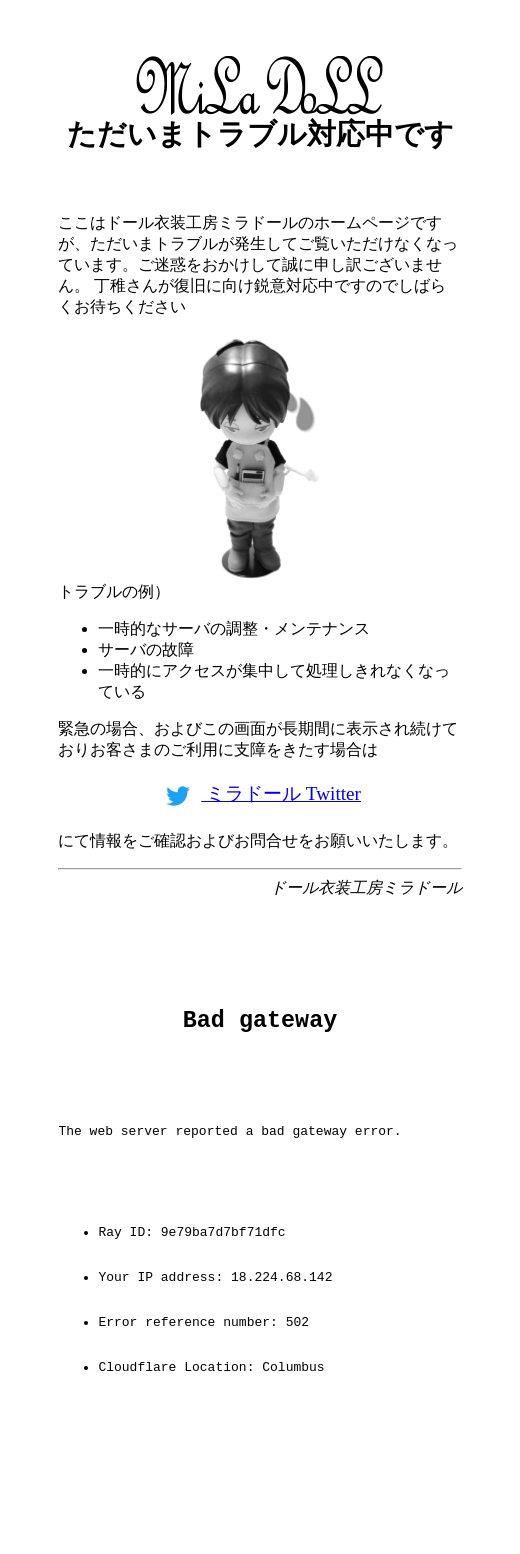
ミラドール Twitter (260, 793)
